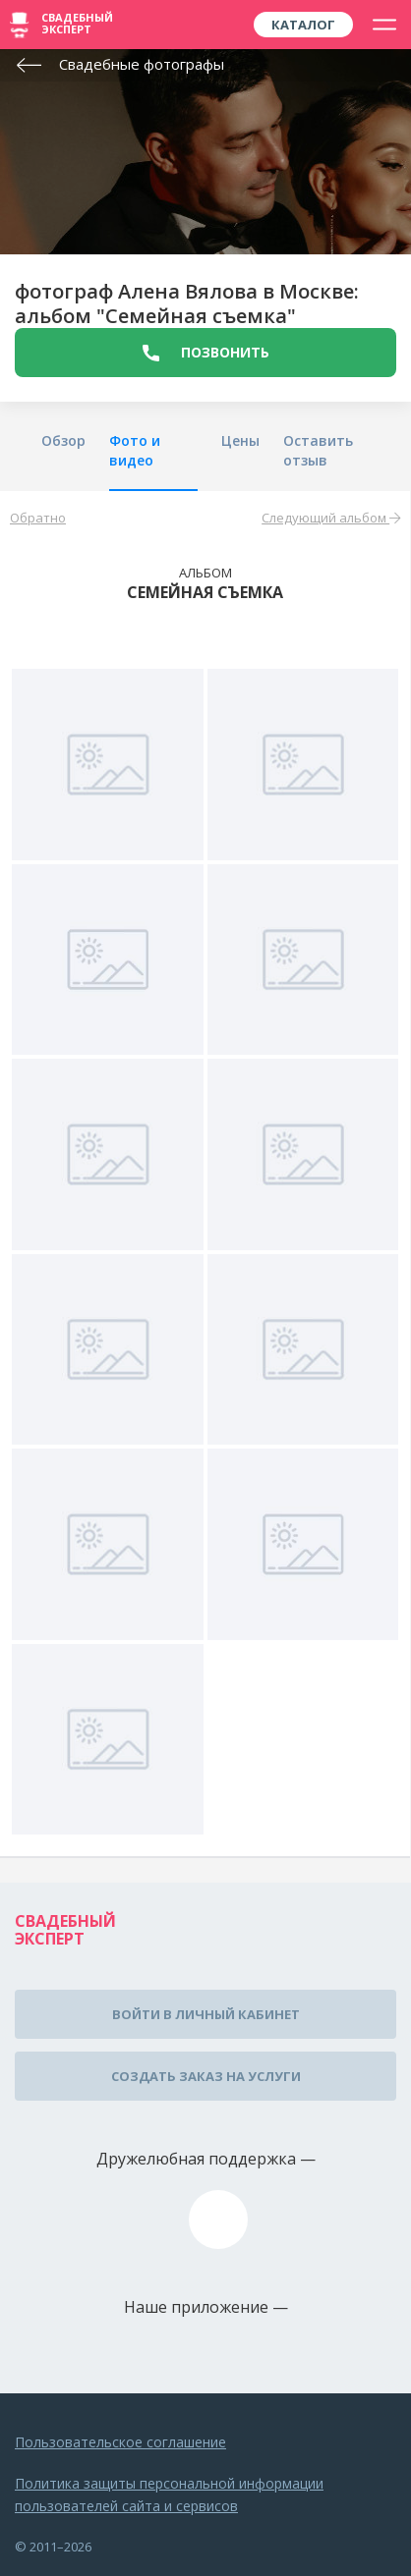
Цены (240, 440)
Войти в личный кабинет (206, 2014)
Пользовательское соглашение (120, 2442)
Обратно (38, 517)
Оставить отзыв (318, 450)
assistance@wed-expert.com (218, 2219)
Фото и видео (134, 450)
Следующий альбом (331, 517)
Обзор (63, 440)
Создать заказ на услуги (206, 2076)
